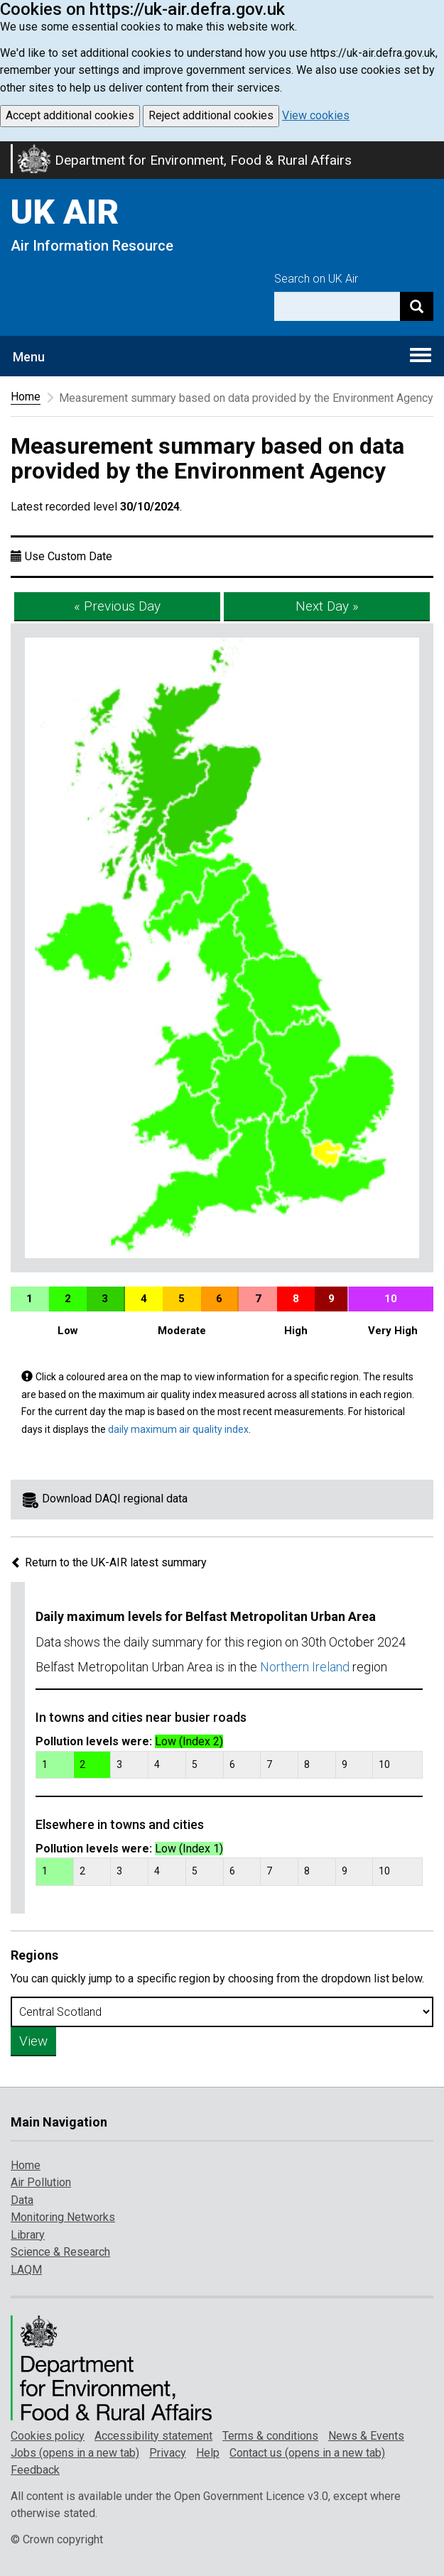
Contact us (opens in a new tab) (307, 2453)
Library (28, 2235)
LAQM (26, 2269)
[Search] (416, 306)
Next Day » (327, 606)
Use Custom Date (68, 556)
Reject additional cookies (211, 115)
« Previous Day (117, 606)
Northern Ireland (305, 1666)
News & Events (366, 2436)
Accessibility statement (153, 2436)
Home (25, 396)
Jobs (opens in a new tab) (75, 2453)
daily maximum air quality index (178, 1429)
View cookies (316, 115)
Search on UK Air (316, 278)
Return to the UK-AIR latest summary (109, 1562)
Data (22, 2200)
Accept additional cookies (70, 115)
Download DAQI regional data (115, 1498)
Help (208, 2453)
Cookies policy (48, 2436)
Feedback (35, 2470)
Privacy (167, 2453)
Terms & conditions (270, 2436)
